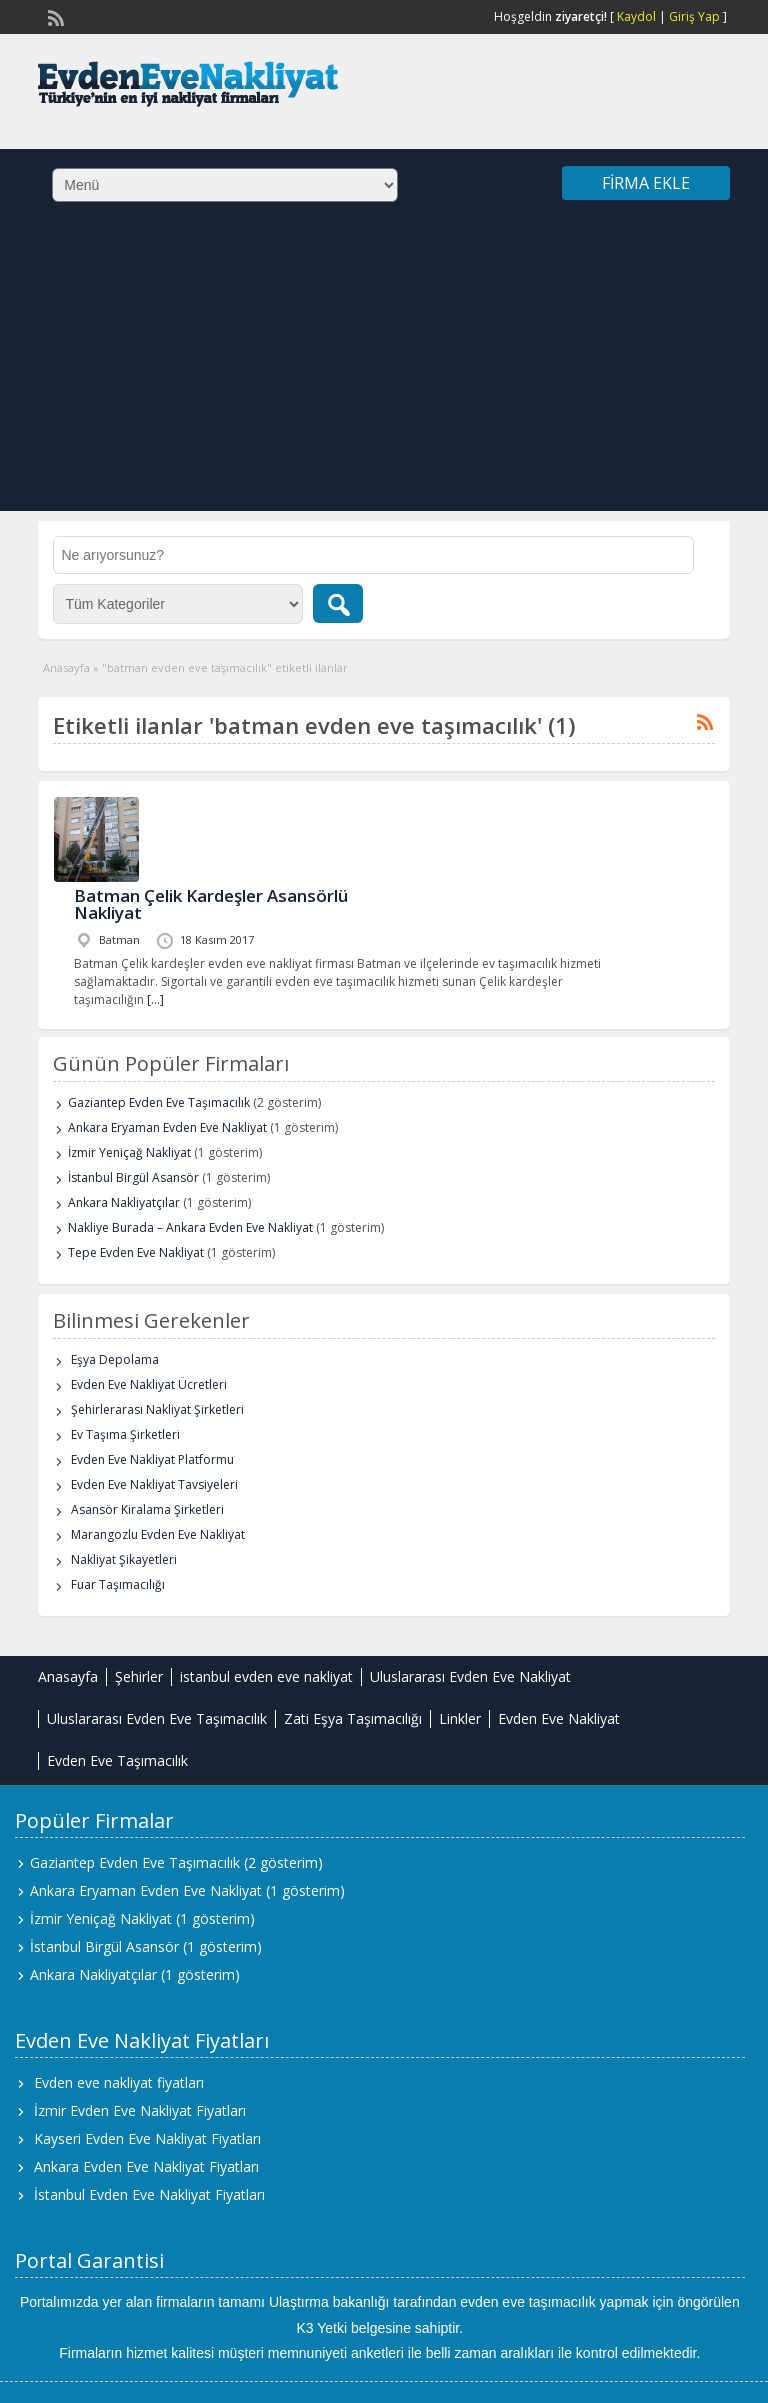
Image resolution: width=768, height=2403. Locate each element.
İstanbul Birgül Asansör (133, 1177)
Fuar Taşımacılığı (118, 1584)
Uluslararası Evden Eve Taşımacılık (157, 1718)
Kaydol (636, 16)
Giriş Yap (694, 16)
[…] (155, 999)
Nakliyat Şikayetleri (124, 1559)
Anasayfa (66, 667)
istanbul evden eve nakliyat (266, 1676)
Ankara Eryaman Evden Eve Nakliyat (167, 1127)
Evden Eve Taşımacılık (117, 1760)
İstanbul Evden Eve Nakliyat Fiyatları (149, 2194)
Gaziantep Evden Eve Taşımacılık (159, 1102)
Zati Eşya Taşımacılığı (353, 1718)
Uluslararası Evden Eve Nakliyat (470, 1676)
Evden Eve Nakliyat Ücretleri (149, 1384)
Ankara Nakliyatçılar (124, 1202)
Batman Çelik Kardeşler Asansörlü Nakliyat (211, 904)
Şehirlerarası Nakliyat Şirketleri (157, 1409)
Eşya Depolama (115, 1359)
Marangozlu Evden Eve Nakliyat (158, 1534)
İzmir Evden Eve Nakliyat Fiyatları (140, 2110)
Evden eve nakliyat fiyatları (119, 2082)
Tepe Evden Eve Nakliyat (136, 1252)
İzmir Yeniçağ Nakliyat (129, 1152)
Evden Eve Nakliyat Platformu (152, 1459)
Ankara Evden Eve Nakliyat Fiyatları (146, 2166)
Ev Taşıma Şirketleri (125, 1434)
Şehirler (139, 1676)
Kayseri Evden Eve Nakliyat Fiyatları (147, 2138)
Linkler (460, 1718)
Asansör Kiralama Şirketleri (147, 1509)
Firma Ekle (646, 183)
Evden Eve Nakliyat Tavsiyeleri (154, 1484)
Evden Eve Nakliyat (559, 1718)
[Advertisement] (384, 371)
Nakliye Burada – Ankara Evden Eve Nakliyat (190, 1227)
